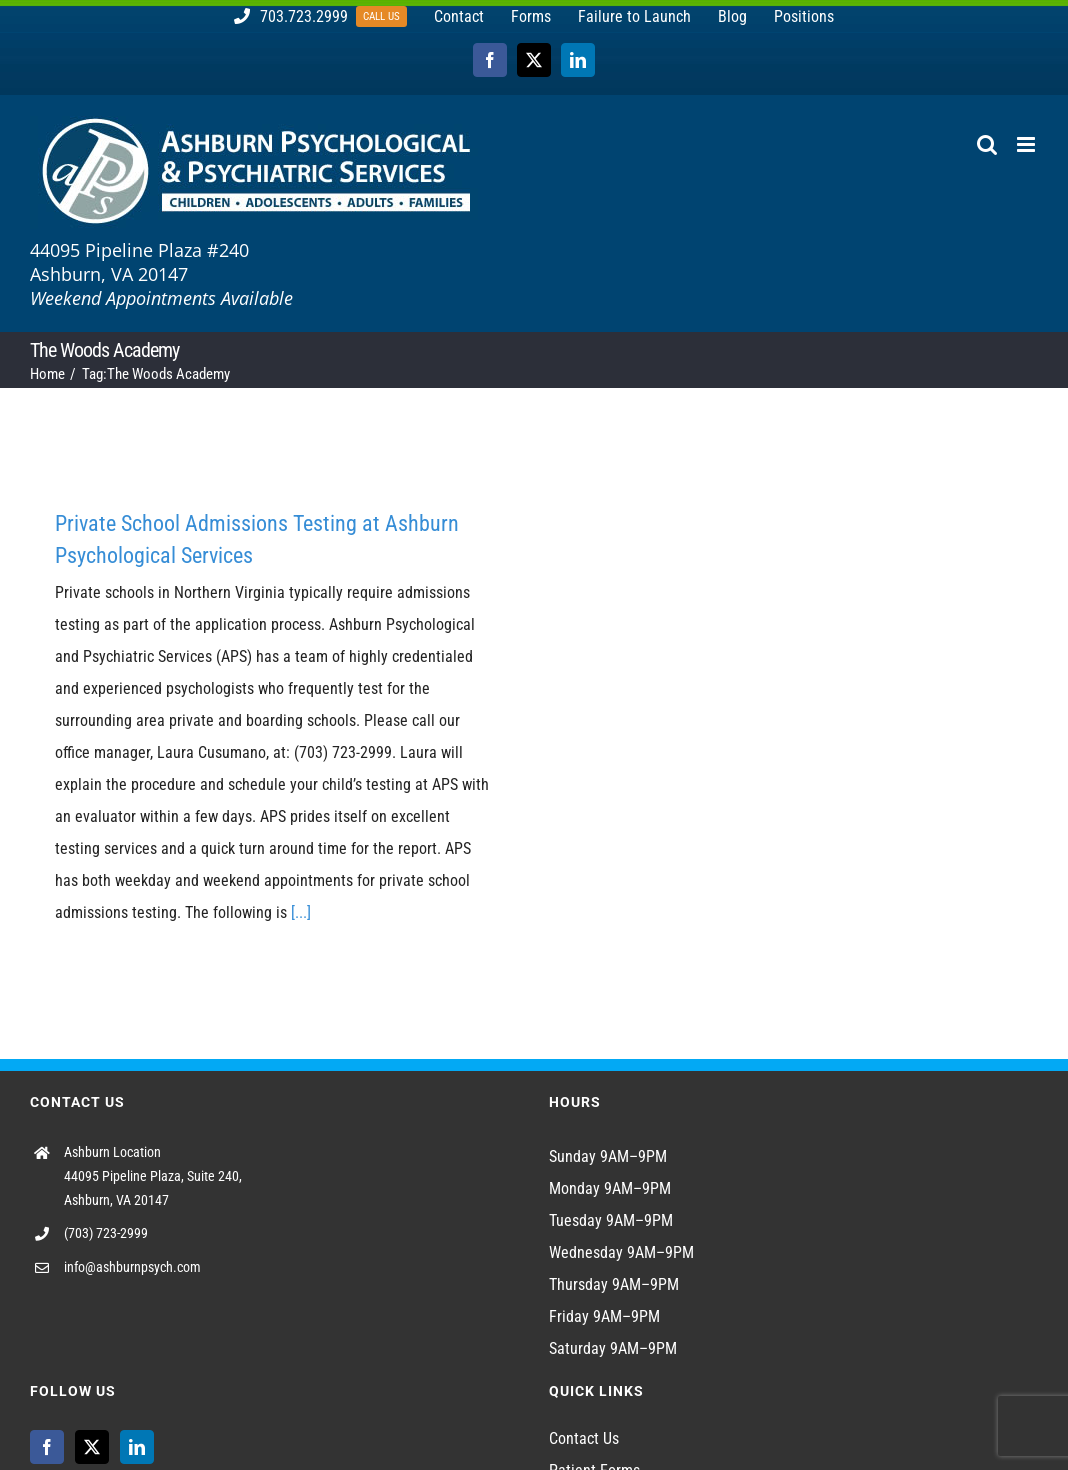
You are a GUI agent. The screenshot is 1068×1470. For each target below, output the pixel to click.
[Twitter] (92, 1447)
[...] (301, 912)
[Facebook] (47, 1447)
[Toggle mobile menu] (1027, 144)
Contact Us (584, 1438)
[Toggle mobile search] (987, 144)
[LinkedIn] (137, 1447)
